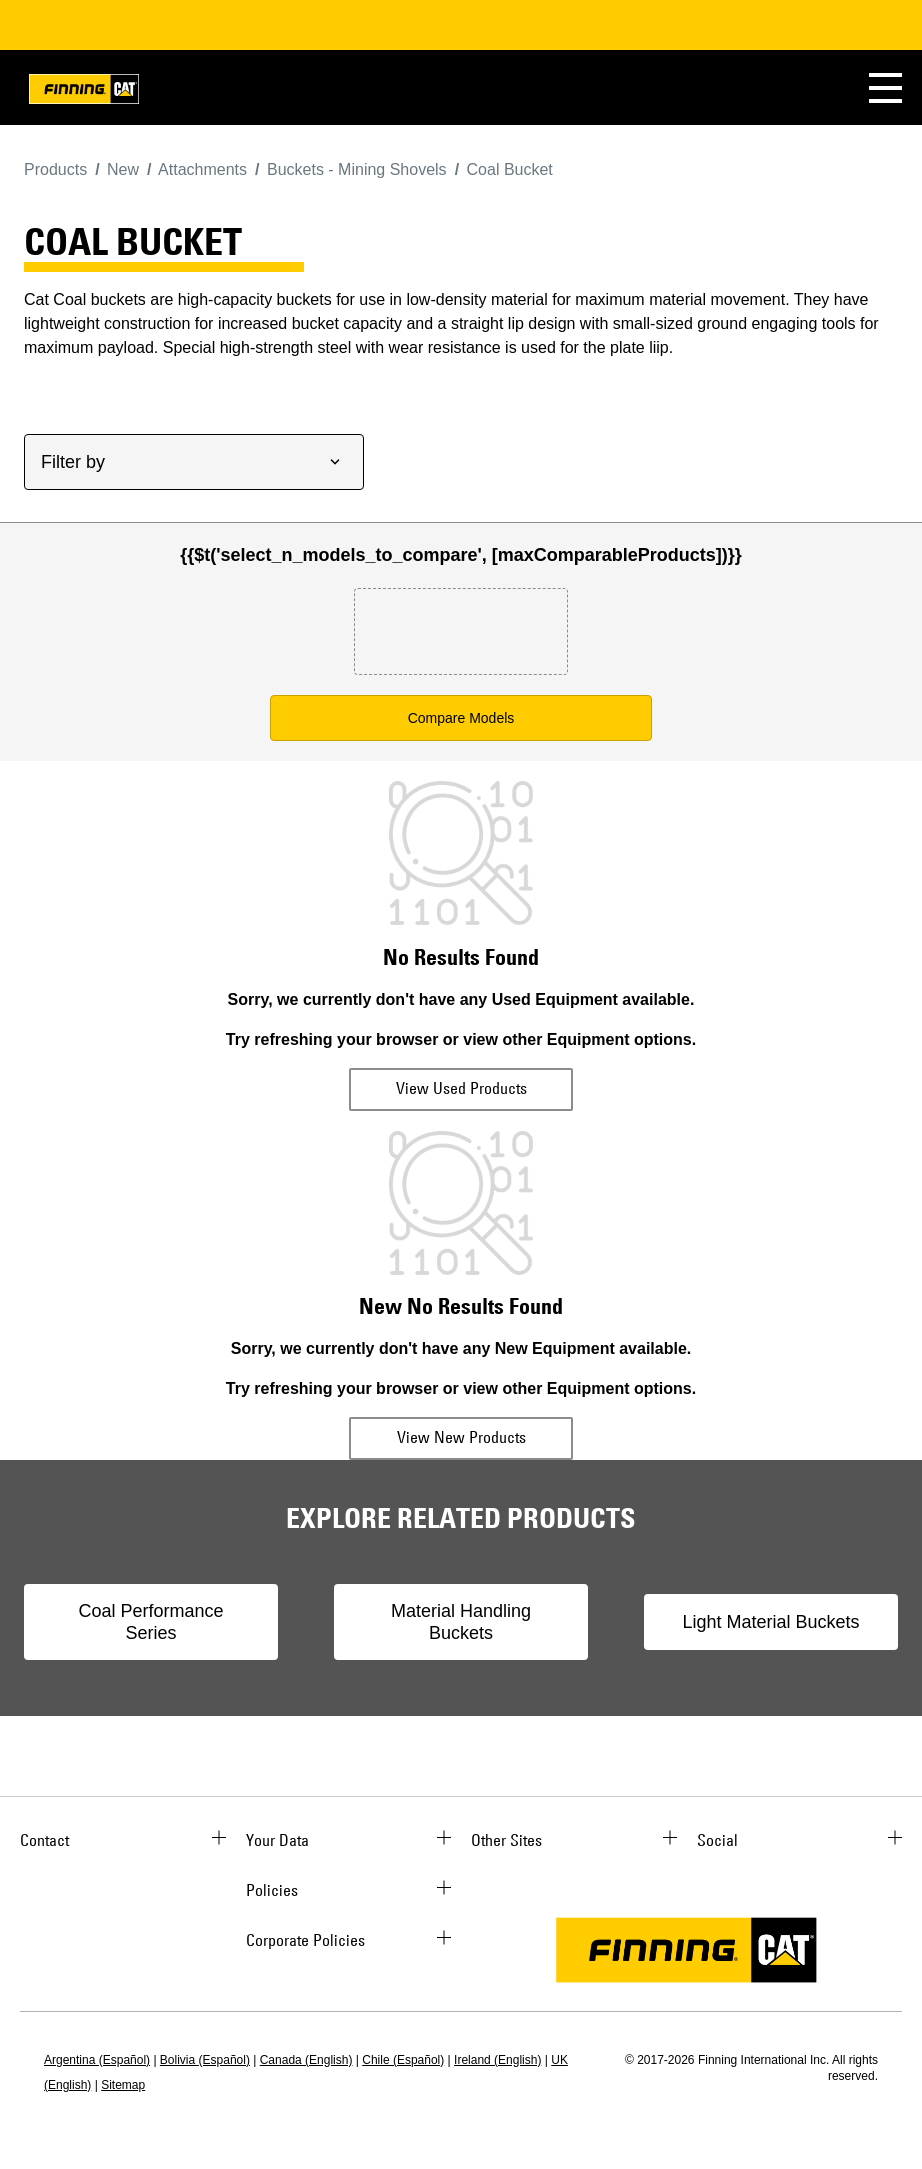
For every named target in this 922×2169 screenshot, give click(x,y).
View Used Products (461, 1088)
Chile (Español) (403, 2060)
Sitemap (123, 2085)
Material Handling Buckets (461, 1622)
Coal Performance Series (150, 1622)
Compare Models (461, 718)
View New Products (461, 1437)
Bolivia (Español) (205, 2060)
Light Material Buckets (770, 1622)
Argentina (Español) (97, 2060)
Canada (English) (306, 2060)
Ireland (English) (497, 2060)
